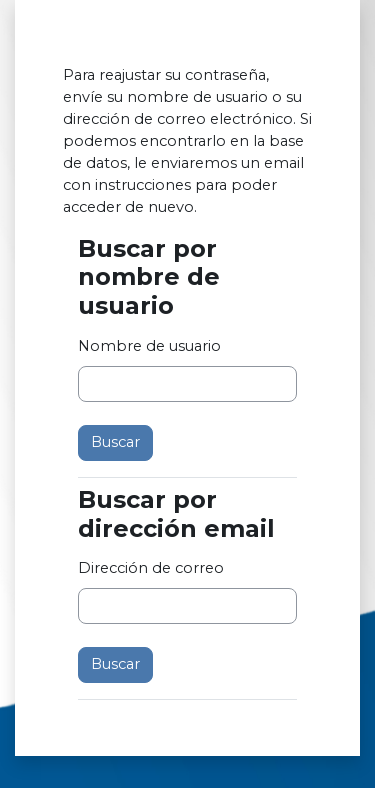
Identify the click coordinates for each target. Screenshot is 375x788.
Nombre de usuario (149, 346)
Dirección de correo (151, 568)
